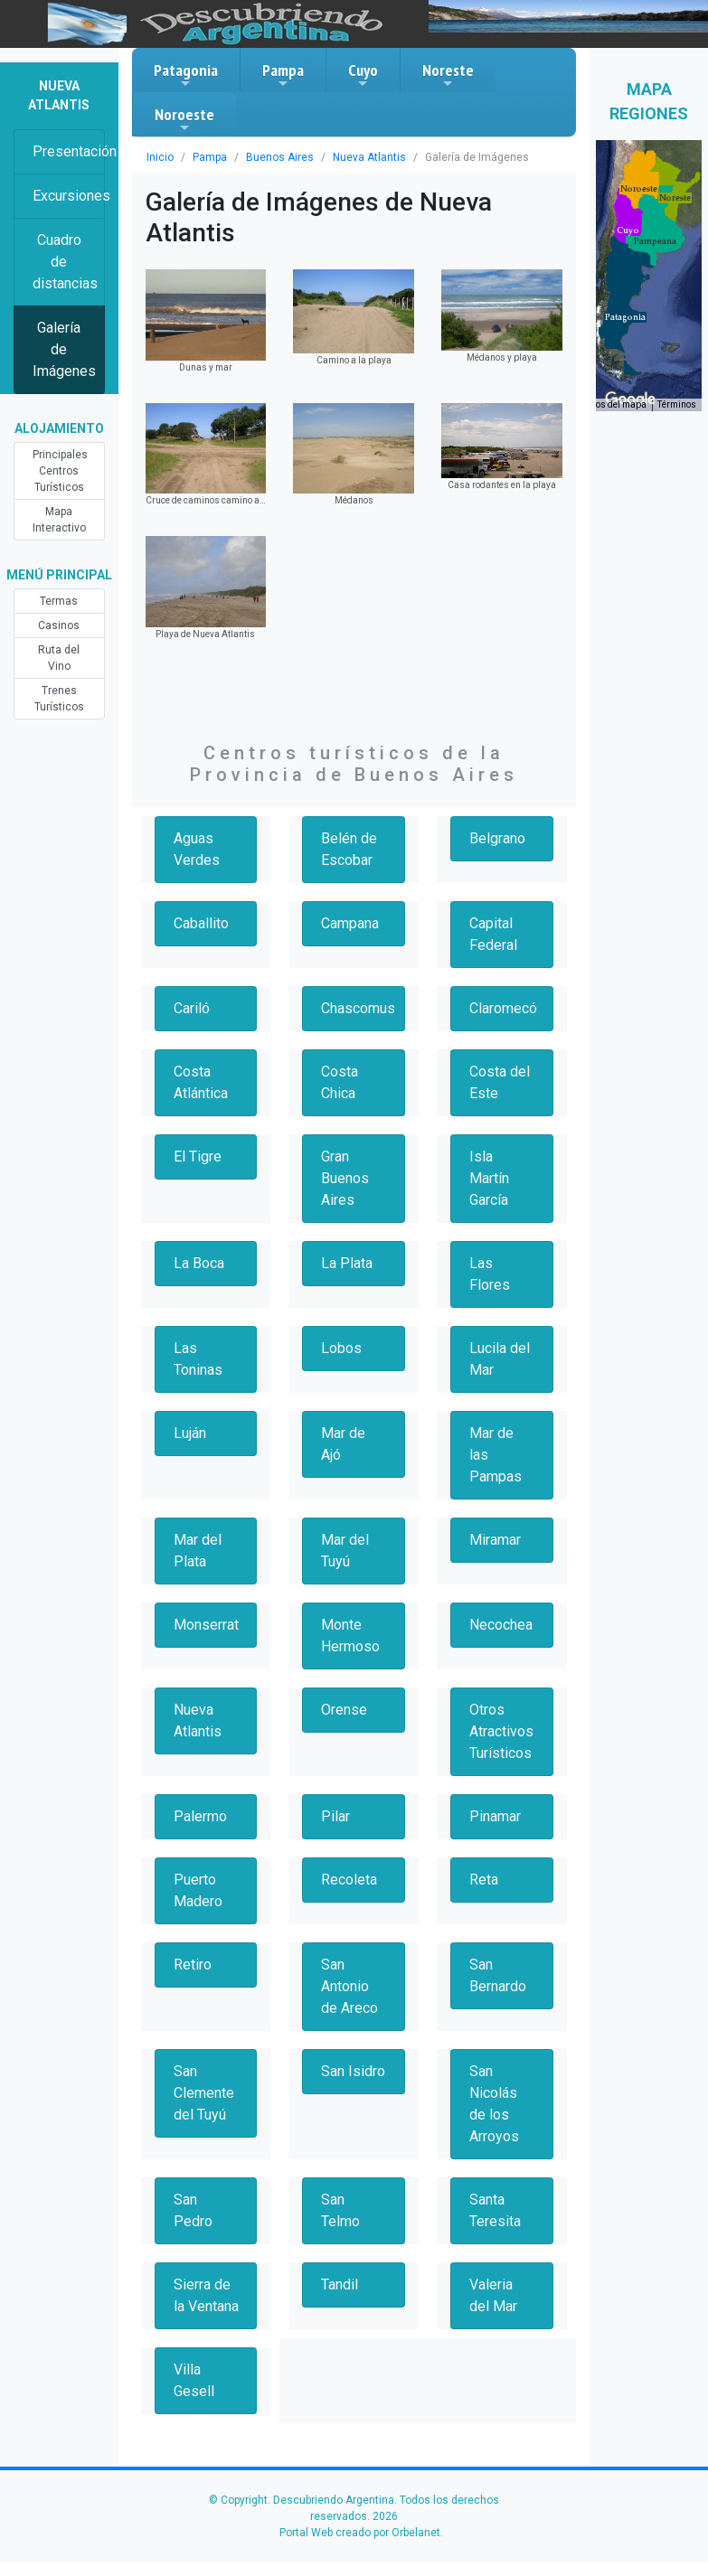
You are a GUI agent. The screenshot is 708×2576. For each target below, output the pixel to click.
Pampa (283, 75)
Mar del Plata (198, 1550)
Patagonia (186, 75)
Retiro (193, 1964)
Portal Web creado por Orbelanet (359, 2532)
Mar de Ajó (343, 1443)
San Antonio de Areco (349, 1986)
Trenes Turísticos (59, 698)
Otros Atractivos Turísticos (501, 1731)
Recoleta (349, 1879)
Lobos (341, 1348)
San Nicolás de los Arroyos (494, 2104)
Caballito (201, 923)
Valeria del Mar (493, 2295)
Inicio (160, 157)
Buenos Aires (280, 157)
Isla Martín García (489, 1178)
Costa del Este (499, 1082)
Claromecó (503, 1008)
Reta (483, 1879)
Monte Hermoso (350, 1635)
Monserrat (206, 1624)
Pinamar (495, 1816)
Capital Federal (493, 934)
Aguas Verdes (197, 849)
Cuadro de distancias (65, 261)
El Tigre (198, 1156)
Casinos (59, 625)
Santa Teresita (495, 2210)
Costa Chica (339, 1082)
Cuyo (363, 75)
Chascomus (358, 1008)
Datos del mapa (614, 404)
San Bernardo (497, 1975)
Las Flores (489, 1274)
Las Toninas (198, 1359)
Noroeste (184, 119)
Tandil (339, 2284)
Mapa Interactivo (59, 519)
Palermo (200, 1816)
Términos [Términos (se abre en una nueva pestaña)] (676, 404)
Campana (350, 923)
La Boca (199, 1263)
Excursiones (69, 195)
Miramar (495, 1539)
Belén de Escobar (349, 849)
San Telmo (340, 2210)
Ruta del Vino (59, 658)
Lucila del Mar (499, 1359)
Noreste (448, 75)
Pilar (335, 1816)
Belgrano (497, 838)
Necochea (501, 1624)
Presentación (69, 151)
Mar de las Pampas (495, 1454)
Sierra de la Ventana (206, 2295)
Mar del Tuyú (345, 1550)
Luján (190, 1433)
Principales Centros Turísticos (60, 471)
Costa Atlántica (201, 1082)
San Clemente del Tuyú (204, 2093)
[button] (625, 317)
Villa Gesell (194, 2380)
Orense (344, 1709)
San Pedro (193, 2210)
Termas (59, 601)
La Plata (347, 1263)
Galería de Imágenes (64, 349)
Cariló (192, 1008)
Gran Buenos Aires (345, 1178)
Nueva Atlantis (369, 157)
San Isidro (353, 2071)
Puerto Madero (198, 1890)
